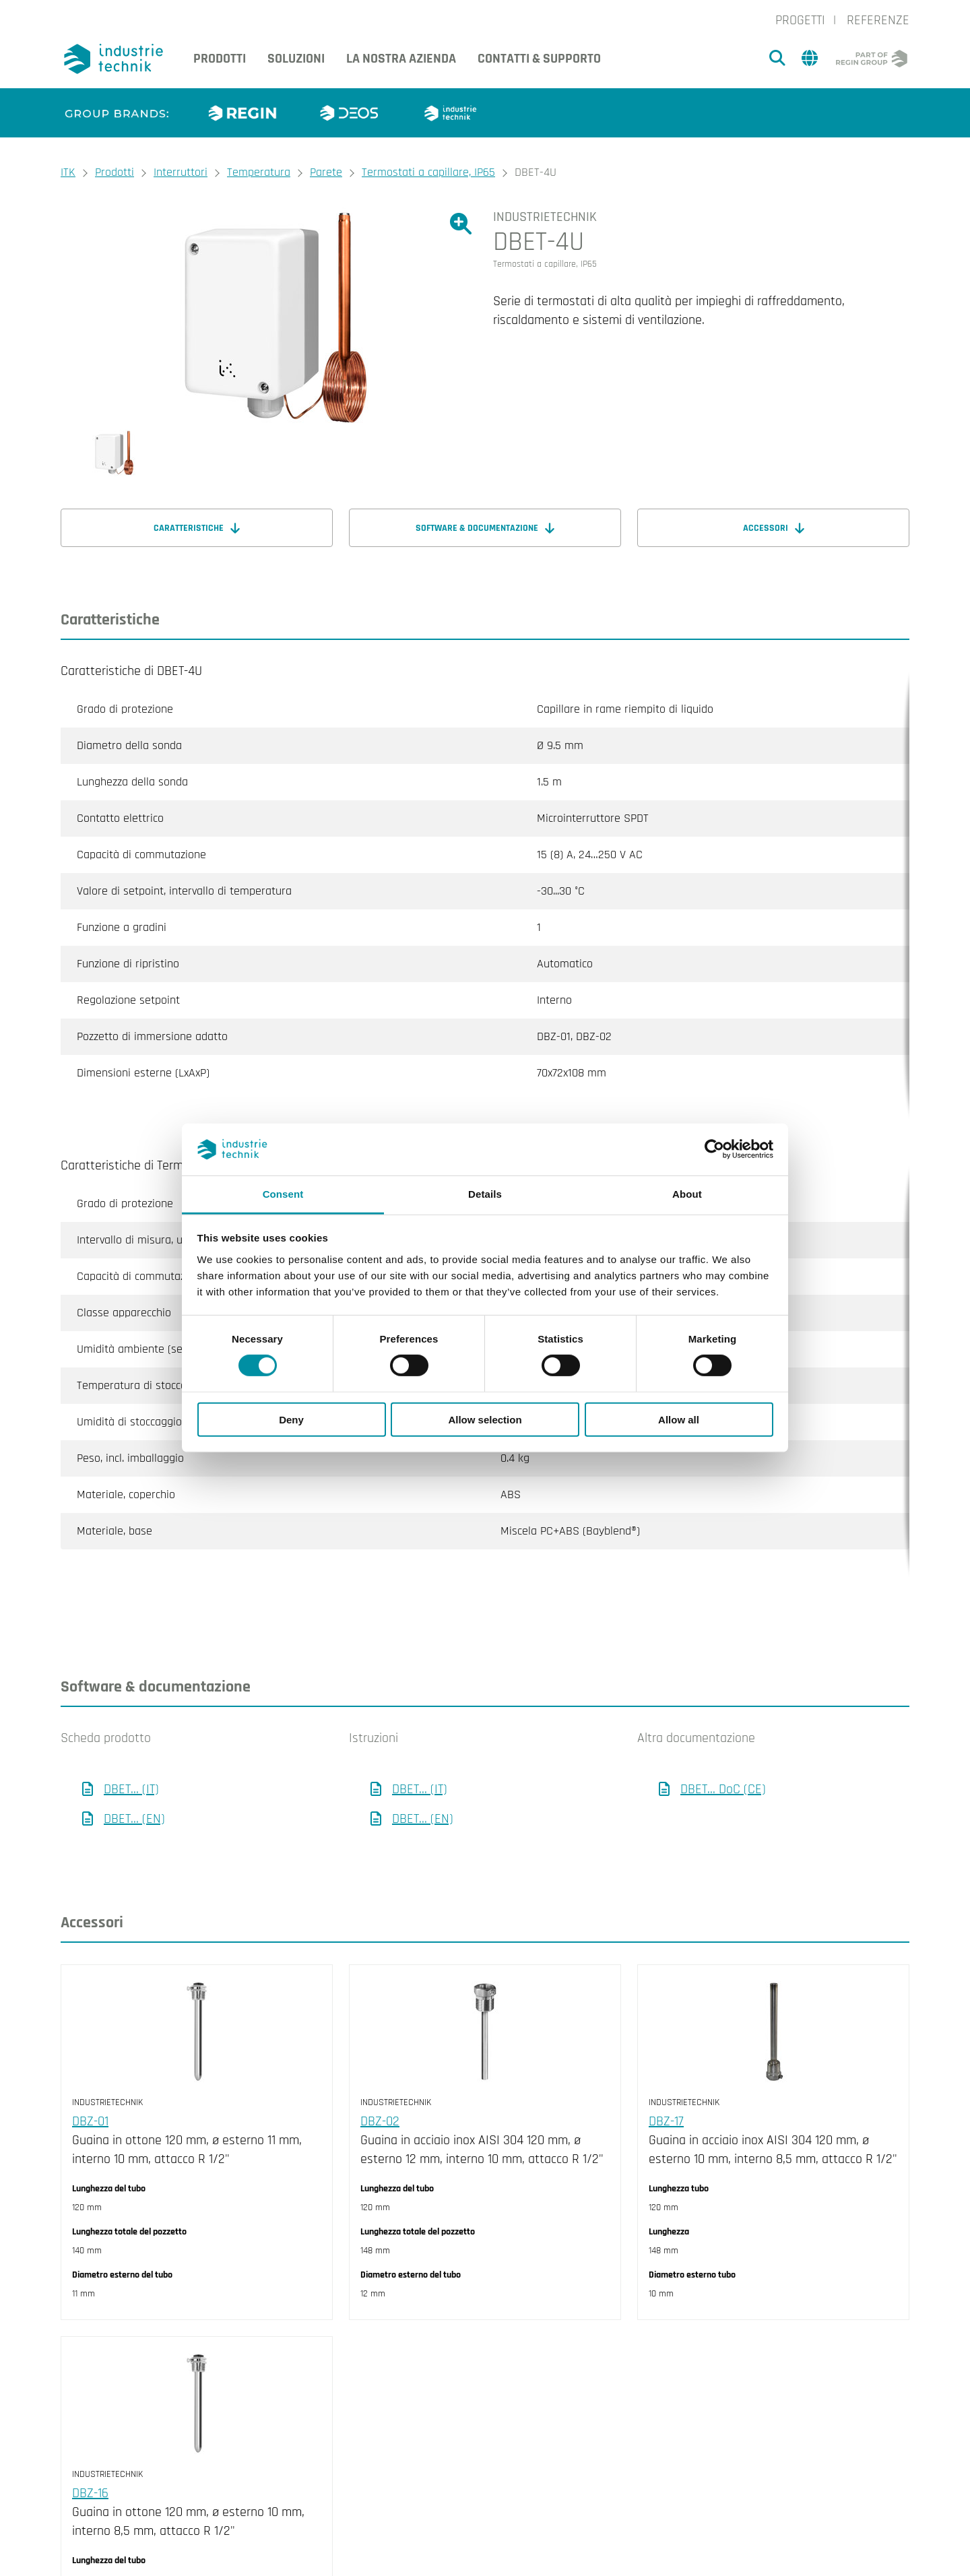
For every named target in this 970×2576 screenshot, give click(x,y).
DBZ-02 (379, 2067)
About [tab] (687, 1194)
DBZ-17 (666, 2067)
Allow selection (484, 1419)
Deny (291, 1419)
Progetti (800, 20)
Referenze (878, 20)
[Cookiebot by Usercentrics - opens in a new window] (714, 1149)
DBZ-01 (90, 2067)
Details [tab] (485, 1194)
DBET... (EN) (134, 1765)
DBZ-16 (90, 2439)
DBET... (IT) (131, 1735)
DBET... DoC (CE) (723, 1735)
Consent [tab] (283, 1194)
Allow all (678, 1419)
